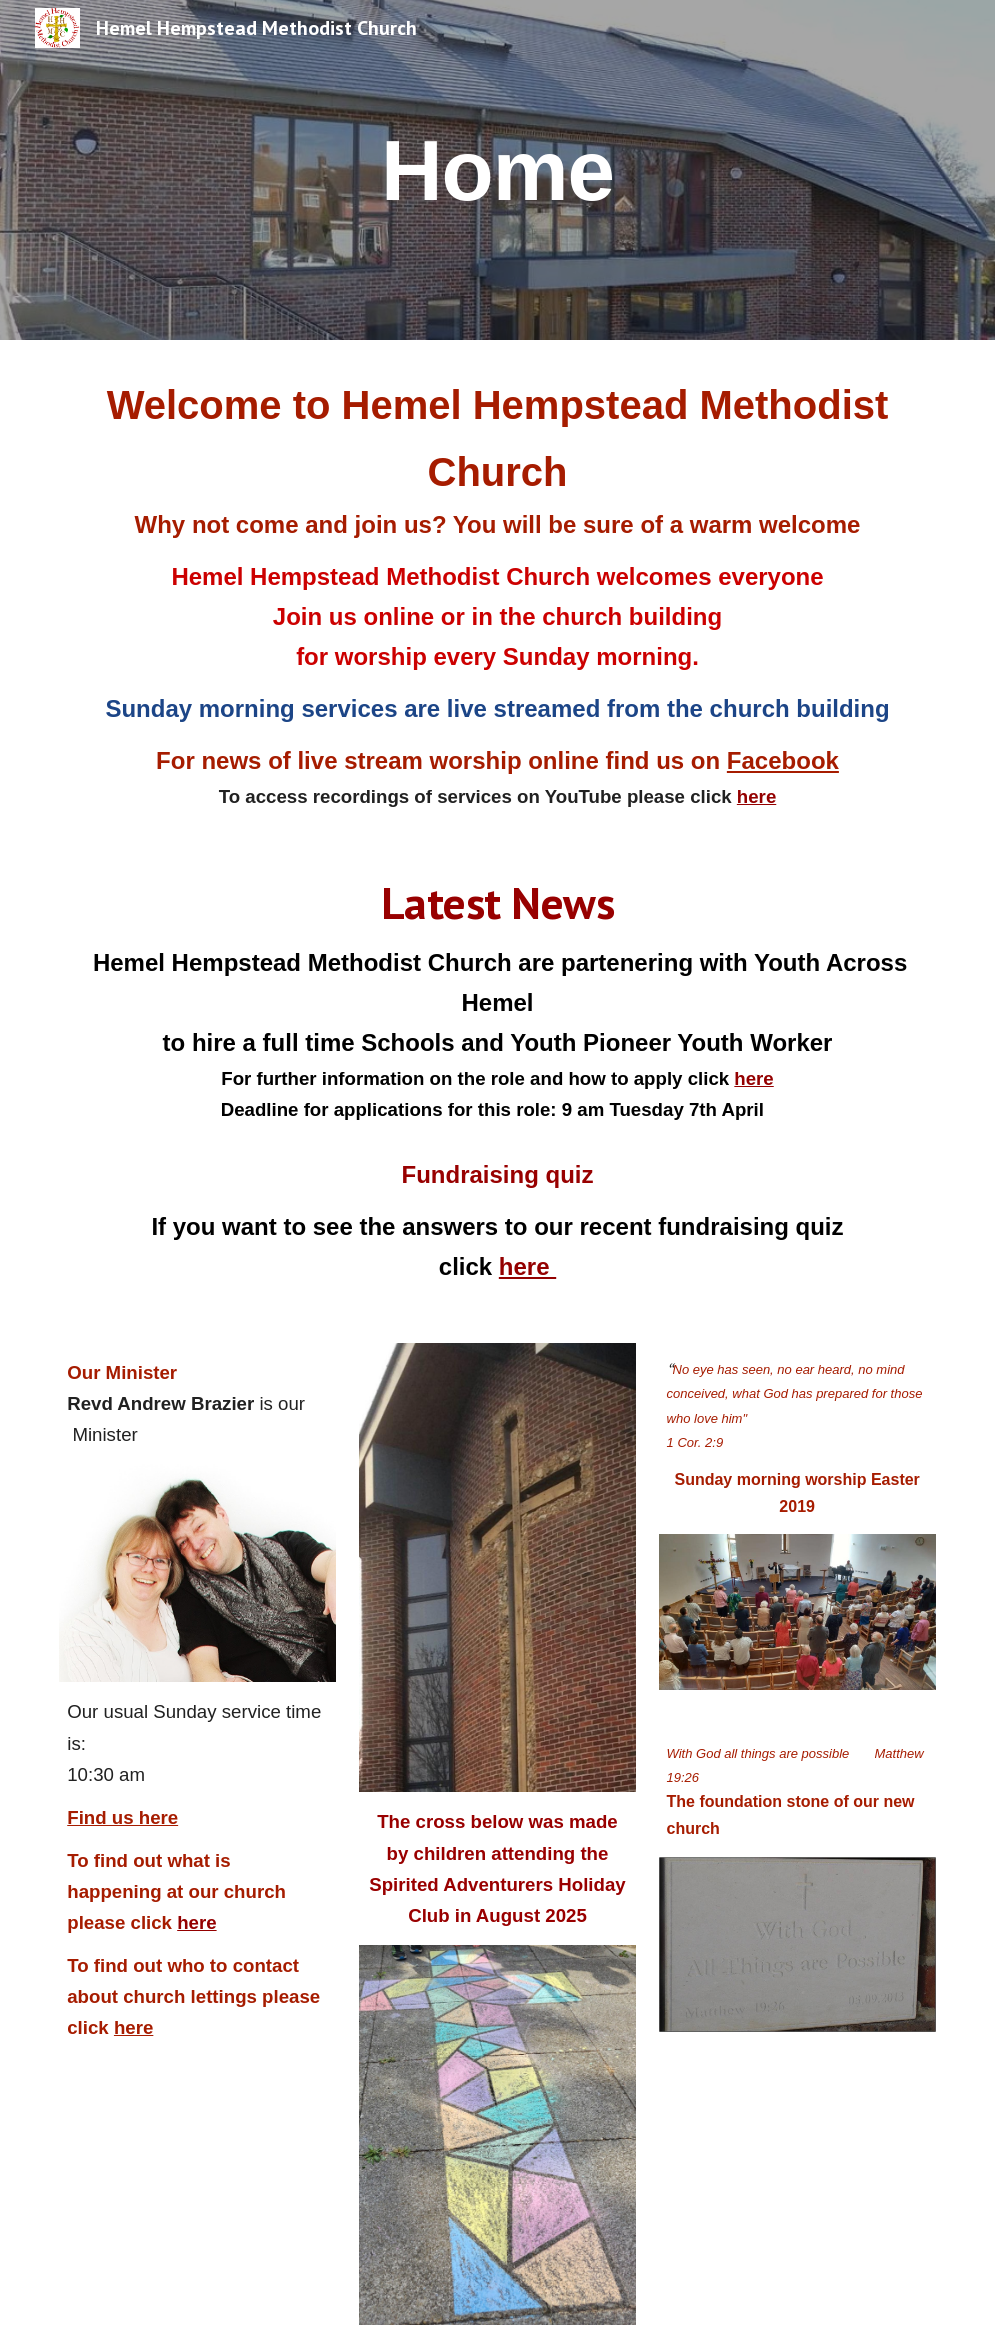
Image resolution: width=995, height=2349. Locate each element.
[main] (497, 169)
